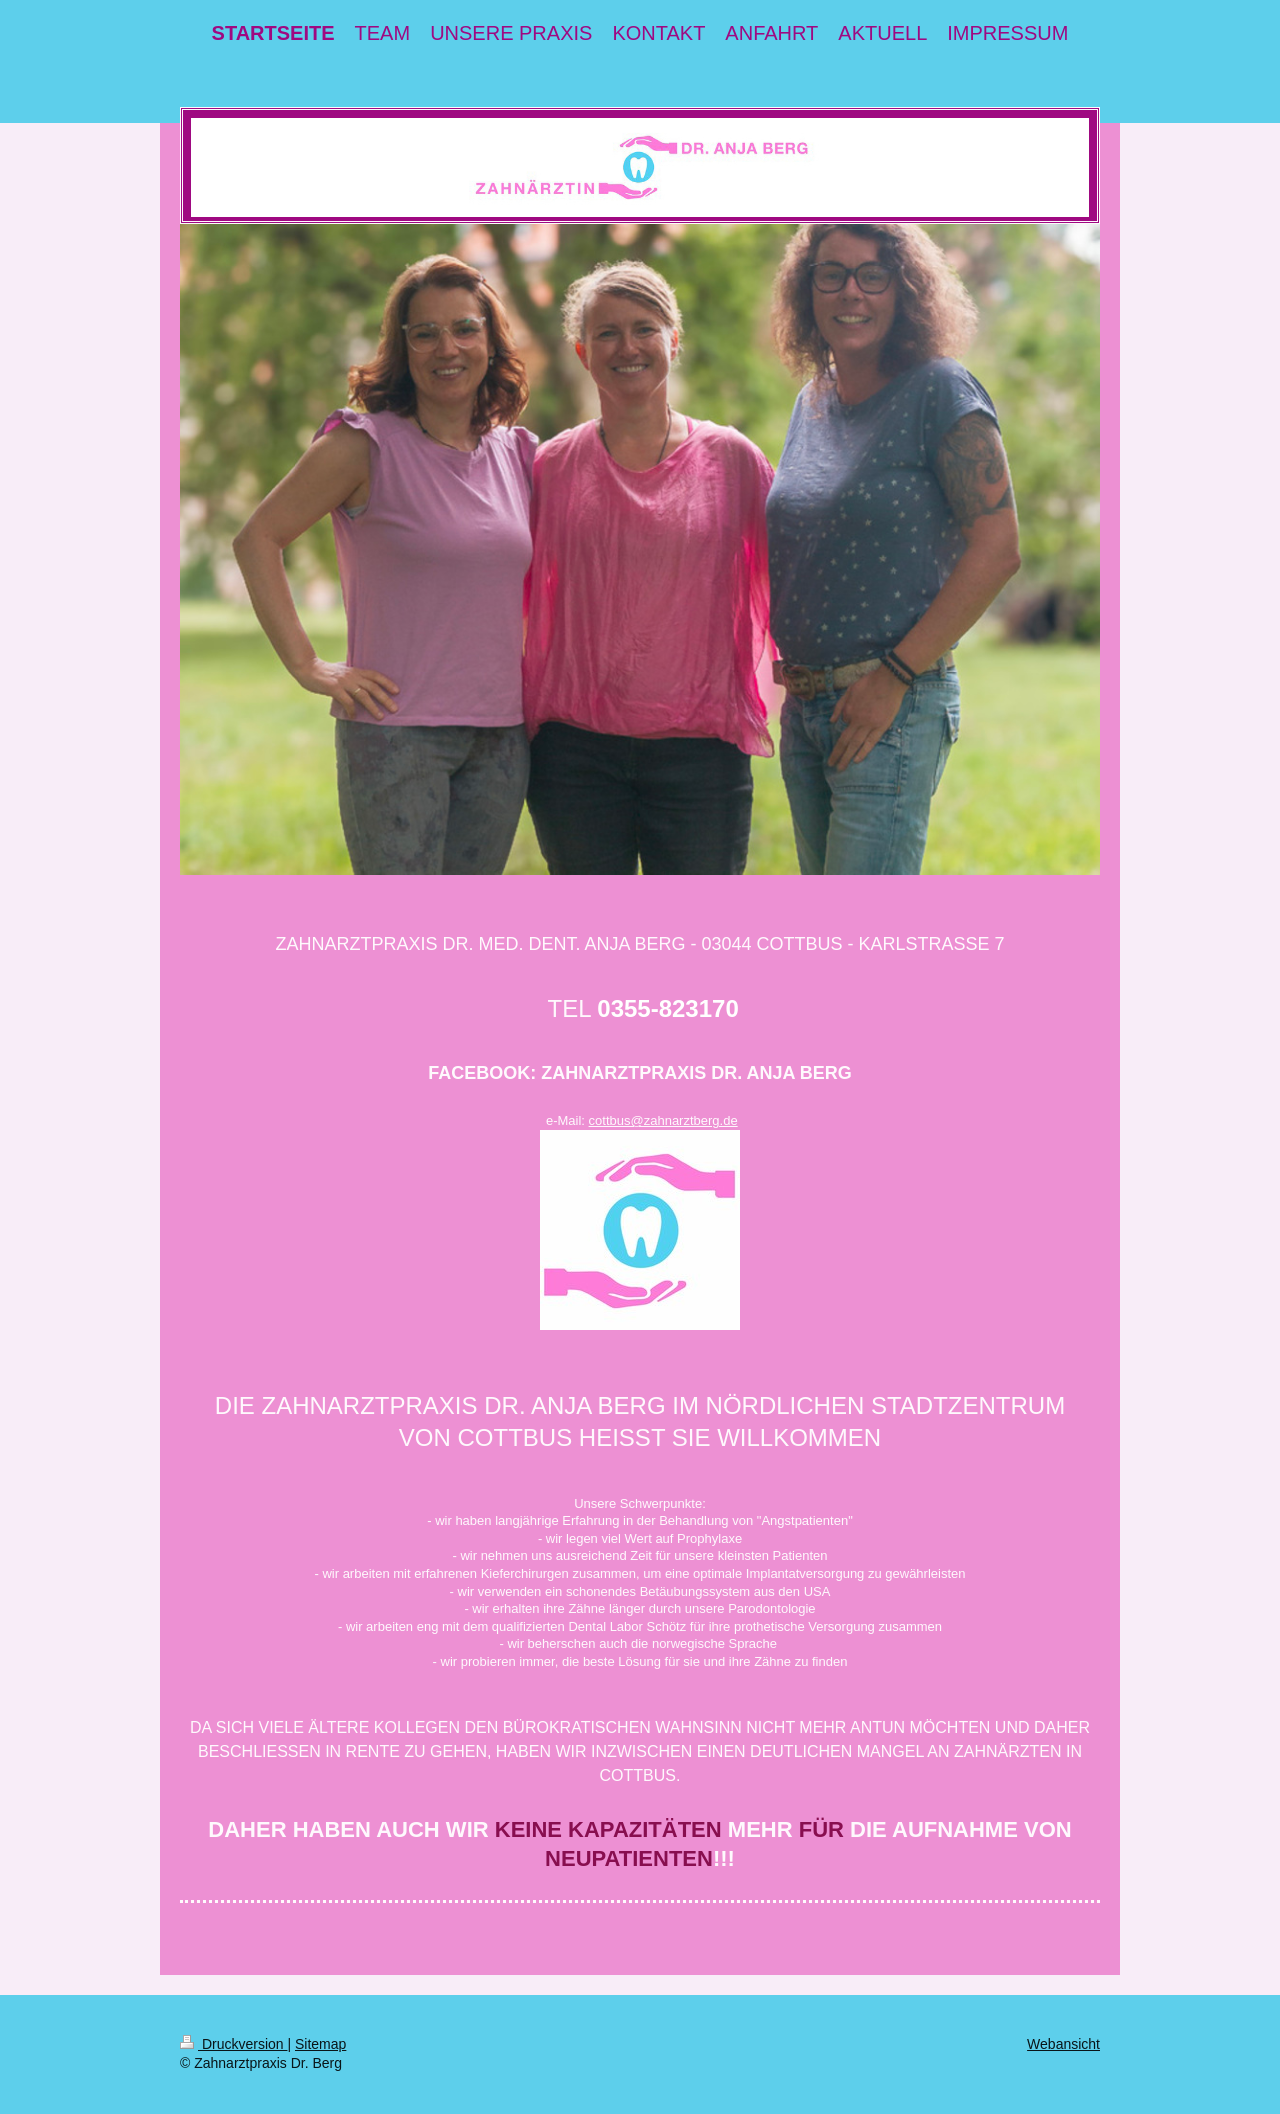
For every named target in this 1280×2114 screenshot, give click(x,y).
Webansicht (1063, 2044)
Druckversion (233, 2044)
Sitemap (320, 2044)
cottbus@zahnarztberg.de (663, 1120)
